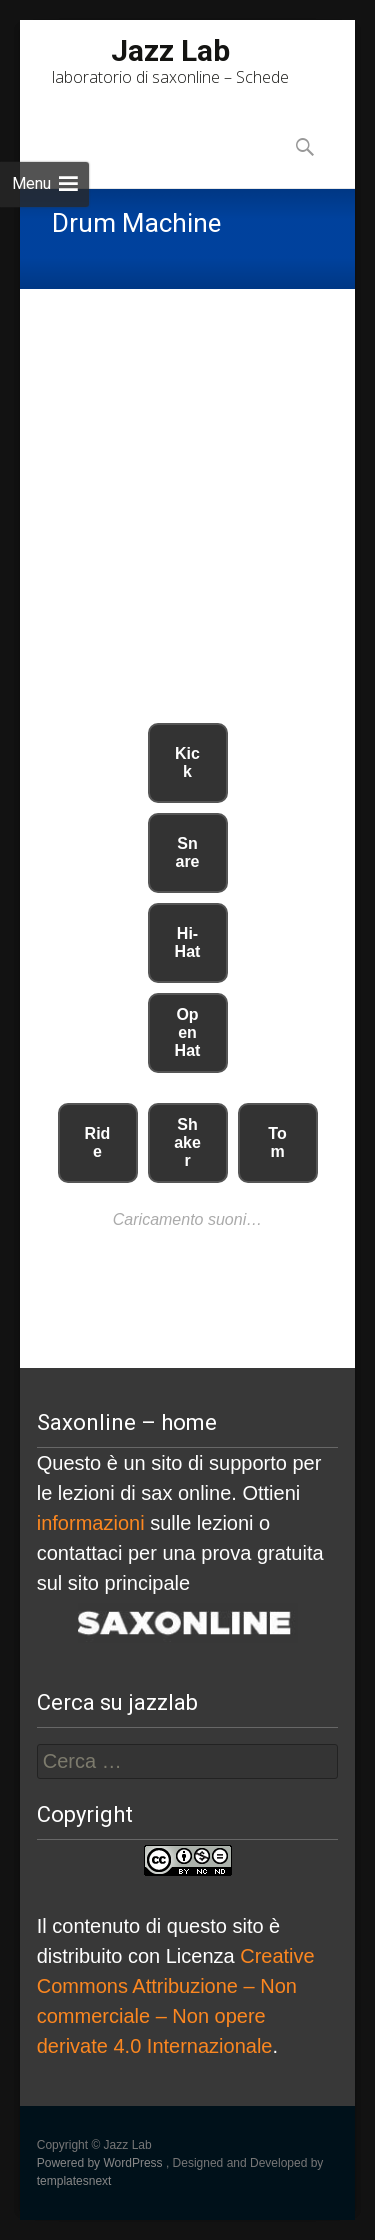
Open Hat (188, 1032)
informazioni (91, 1523)
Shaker (187, 1142)
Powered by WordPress (101, 2163)
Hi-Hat (188, 942)
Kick (187, 762)
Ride (98, 1142)
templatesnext (74, 2181)
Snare (187, 852)
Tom (277, 1142)
